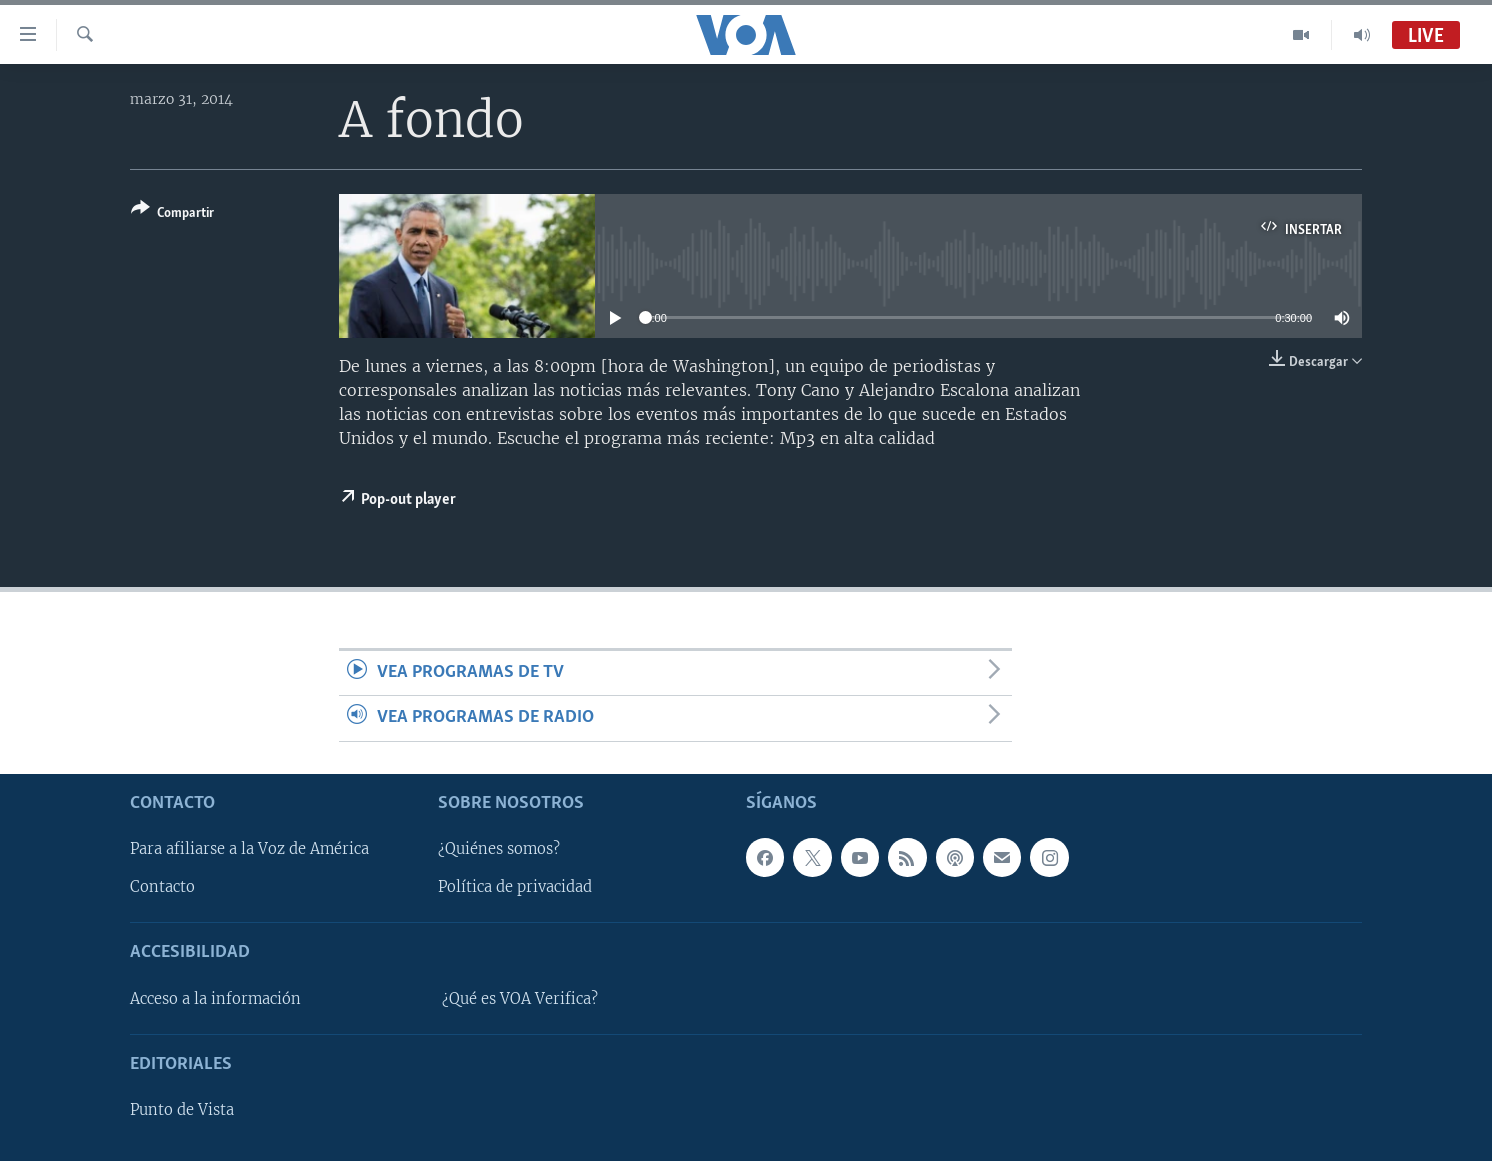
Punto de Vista (182, 1110)
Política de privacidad (515, 887)
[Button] (172, 214)
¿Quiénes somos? (499, 849)
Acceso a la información (215, 999)
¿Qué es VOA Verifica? (520, 999)
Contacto (162, 887)
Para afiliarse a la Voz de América (249, 849)
